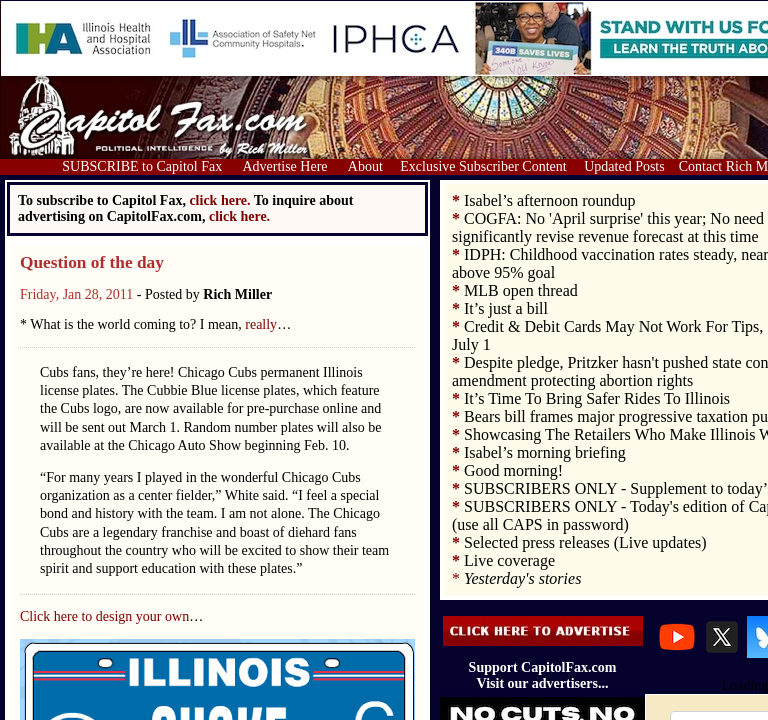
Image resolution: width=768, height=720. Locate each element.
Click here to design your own (104, 616)
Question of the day (92, 262)
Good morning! (513, 470)
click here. (239, 216)
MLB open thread (521, 290)
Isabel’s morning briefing (545, 452)
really (261, 324)
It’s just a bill (506, 308)
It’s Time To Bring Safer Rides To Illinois (597, 398)
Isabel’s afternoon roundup (550, 200)
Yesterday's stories (522, 578)
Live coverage (509, 560)
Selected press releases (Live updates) (585, 542)
